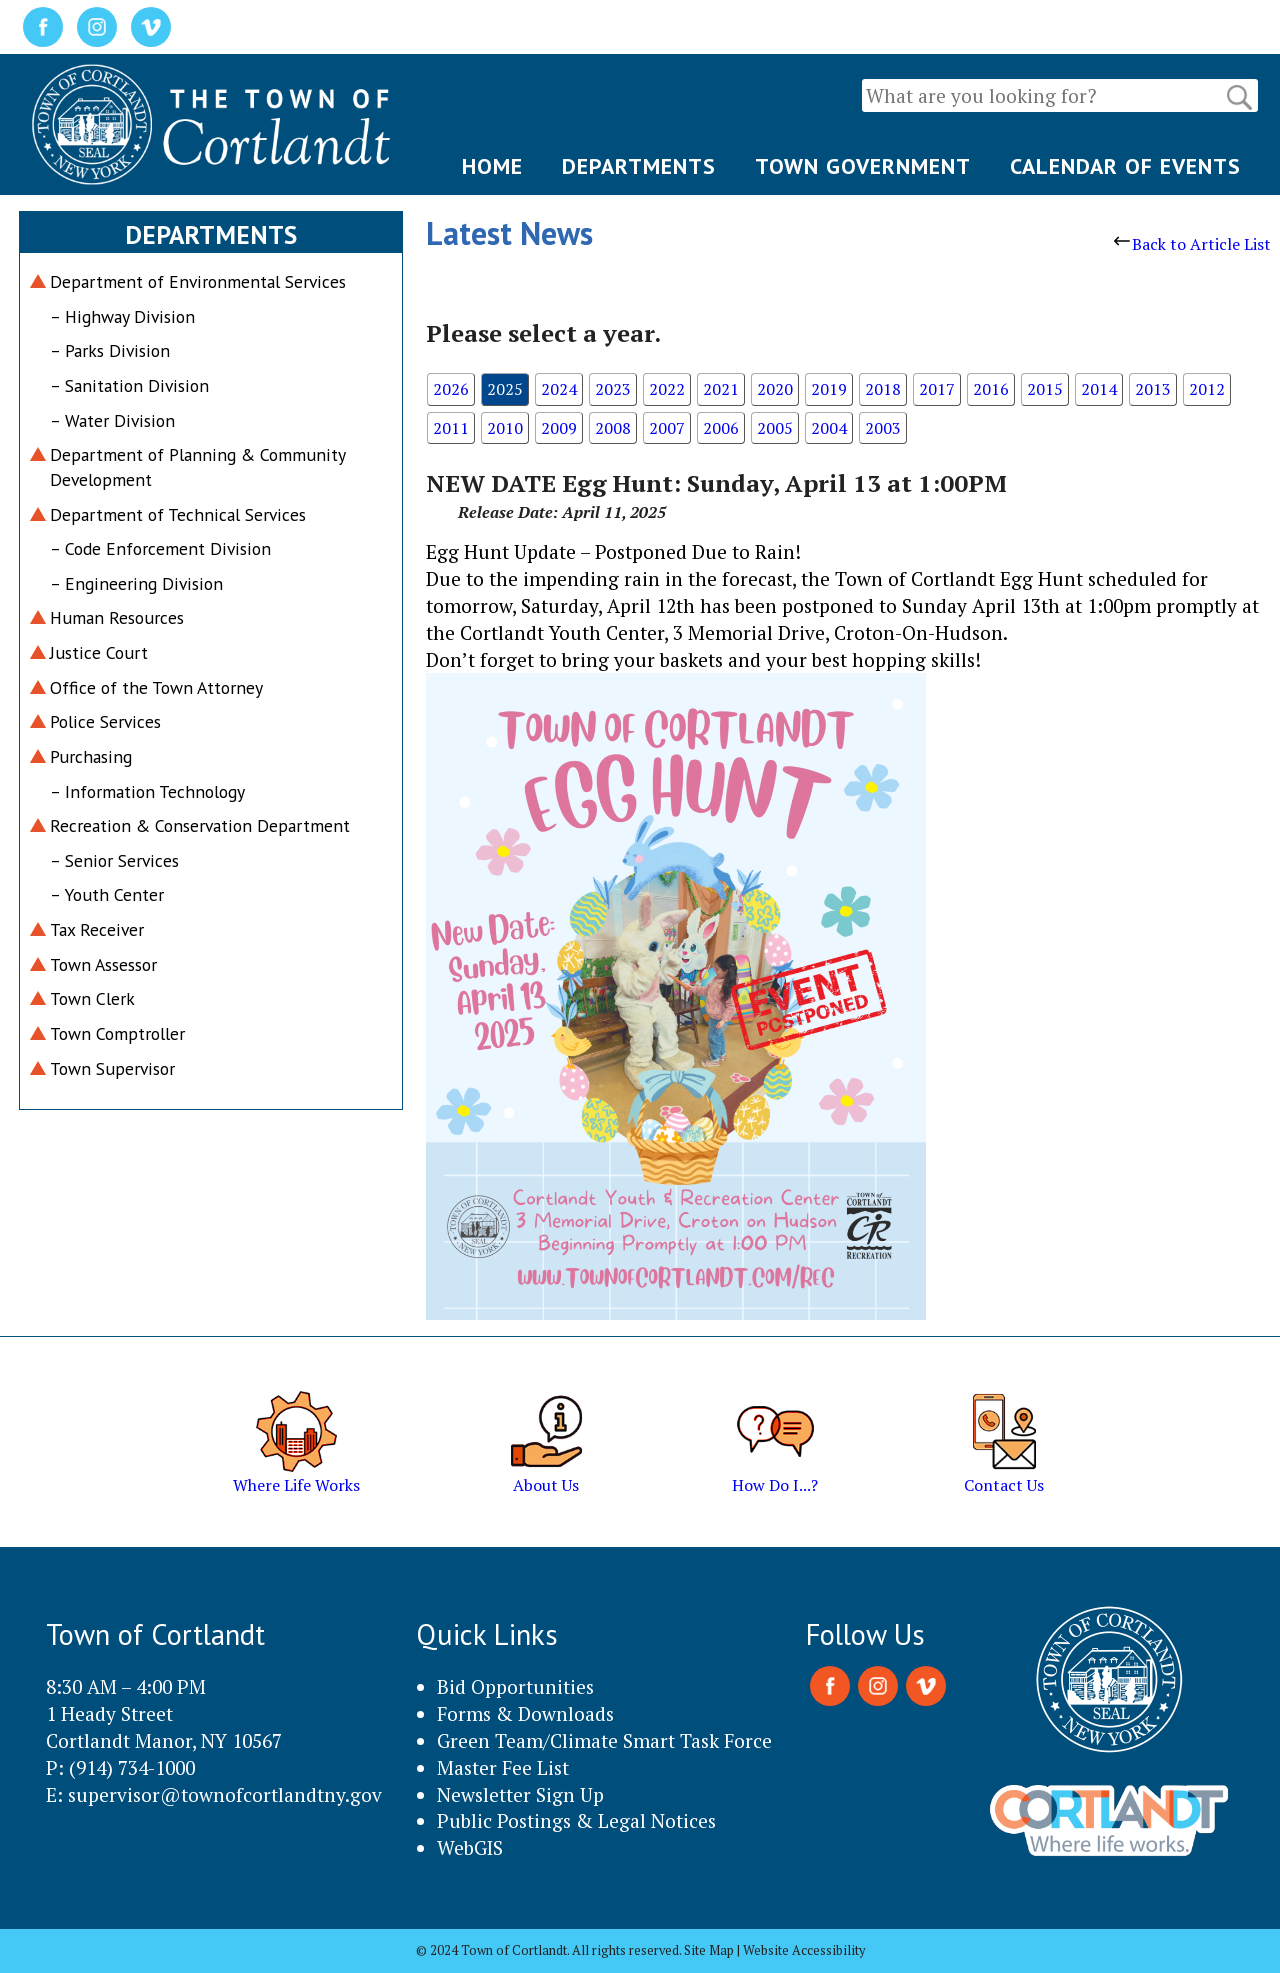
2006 (721, 428)
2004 (829, 428)
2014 (1099, 389)
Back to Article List (1192, 244)
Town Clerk (92, 998)
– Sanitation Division (129, 385)
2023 (613, 389)
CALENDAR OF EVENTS (1125, 166)
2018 (883, 389)
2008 (613, 428)
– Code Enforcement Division (160, 548)
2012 (1207, 389)
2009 (559, 428)
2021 (721, 389)
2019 (829, 389)
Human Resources (117, 617)
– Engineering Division (136, 583)
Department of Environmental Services (198, 281)
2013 (1153, 389)
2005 (775, 428)
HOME (492, 166)
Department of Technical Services (178, 514)
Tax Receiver (97, 929)
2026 (451, 389)
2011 (451, 428)
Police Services (105, 721)
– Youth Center (107, 894)
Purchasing (91, 756)
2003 (883, 428)
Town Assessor (103, 964)
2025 (505, 389)
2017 (937, 389)
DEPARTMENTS (639, 166)
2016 (991, 389)
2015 (1045, 389)
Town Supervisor (112, 1068)
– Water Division (112, 420)
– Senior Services (114, 860)
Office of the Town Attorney (156, 687)
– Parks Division (110, 350)
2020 (775, 389)
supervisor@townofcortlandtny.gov (225, 1794)
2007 (667, 428)
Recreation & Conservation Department (200, 825)
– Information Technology (147, 791)
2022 (667, 389)
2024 (559, 389)
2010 (505, 428)
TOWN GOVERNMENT (863, 166)
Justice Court (99, 652)
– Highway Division (122, 316)
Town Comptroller (117, 1033)
